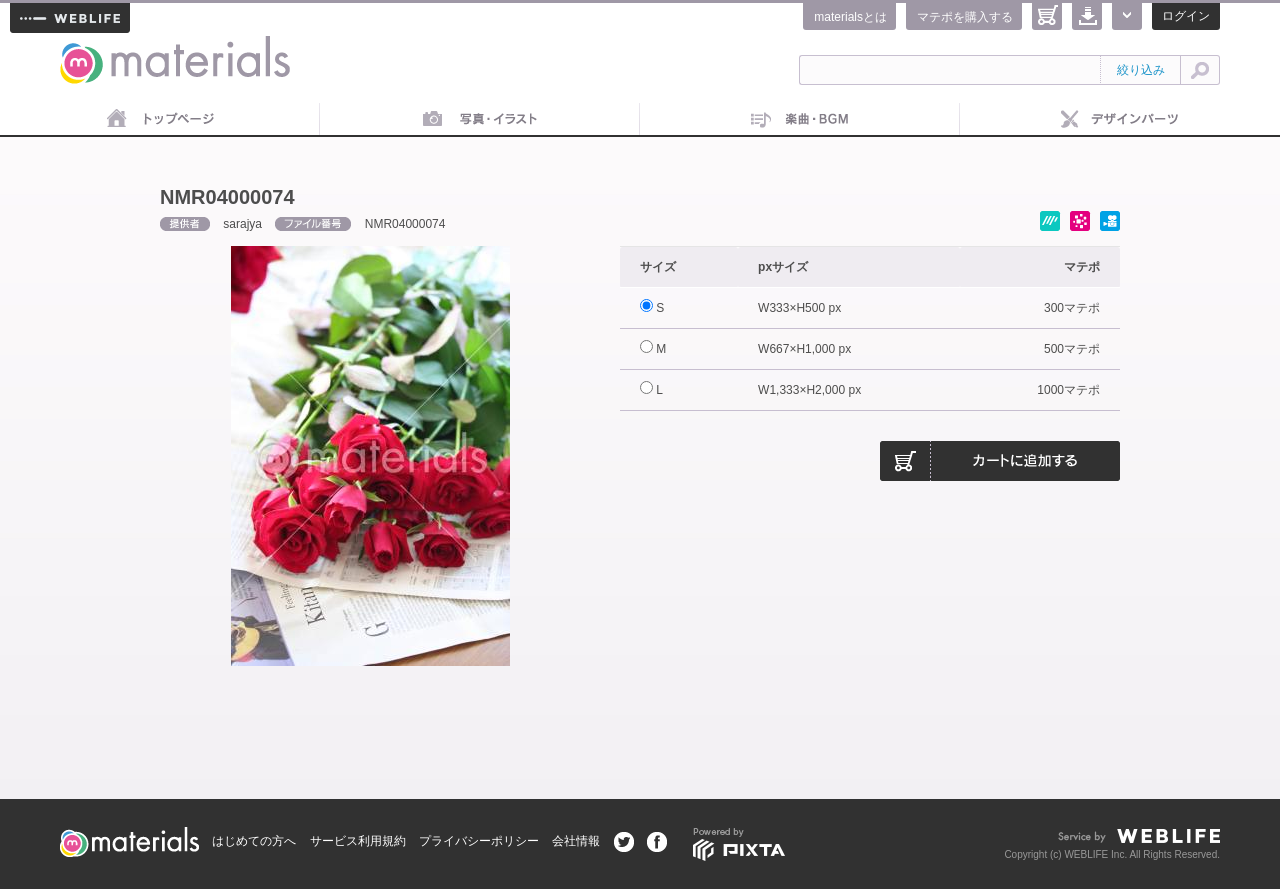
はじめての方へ (254, 841)
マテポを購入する (965, 17)
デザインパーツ (1120, 120)
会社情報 (576, 841)
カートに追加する (1000, 461)
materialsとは (850, 17)
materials (82, 47)
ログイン (1186, 16)
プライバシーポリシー (479, 841)
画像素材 (480, 120)
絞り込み (1141, 70)
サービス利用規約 (358, 841)
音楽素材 (800, 120)
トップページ (160, 120)
